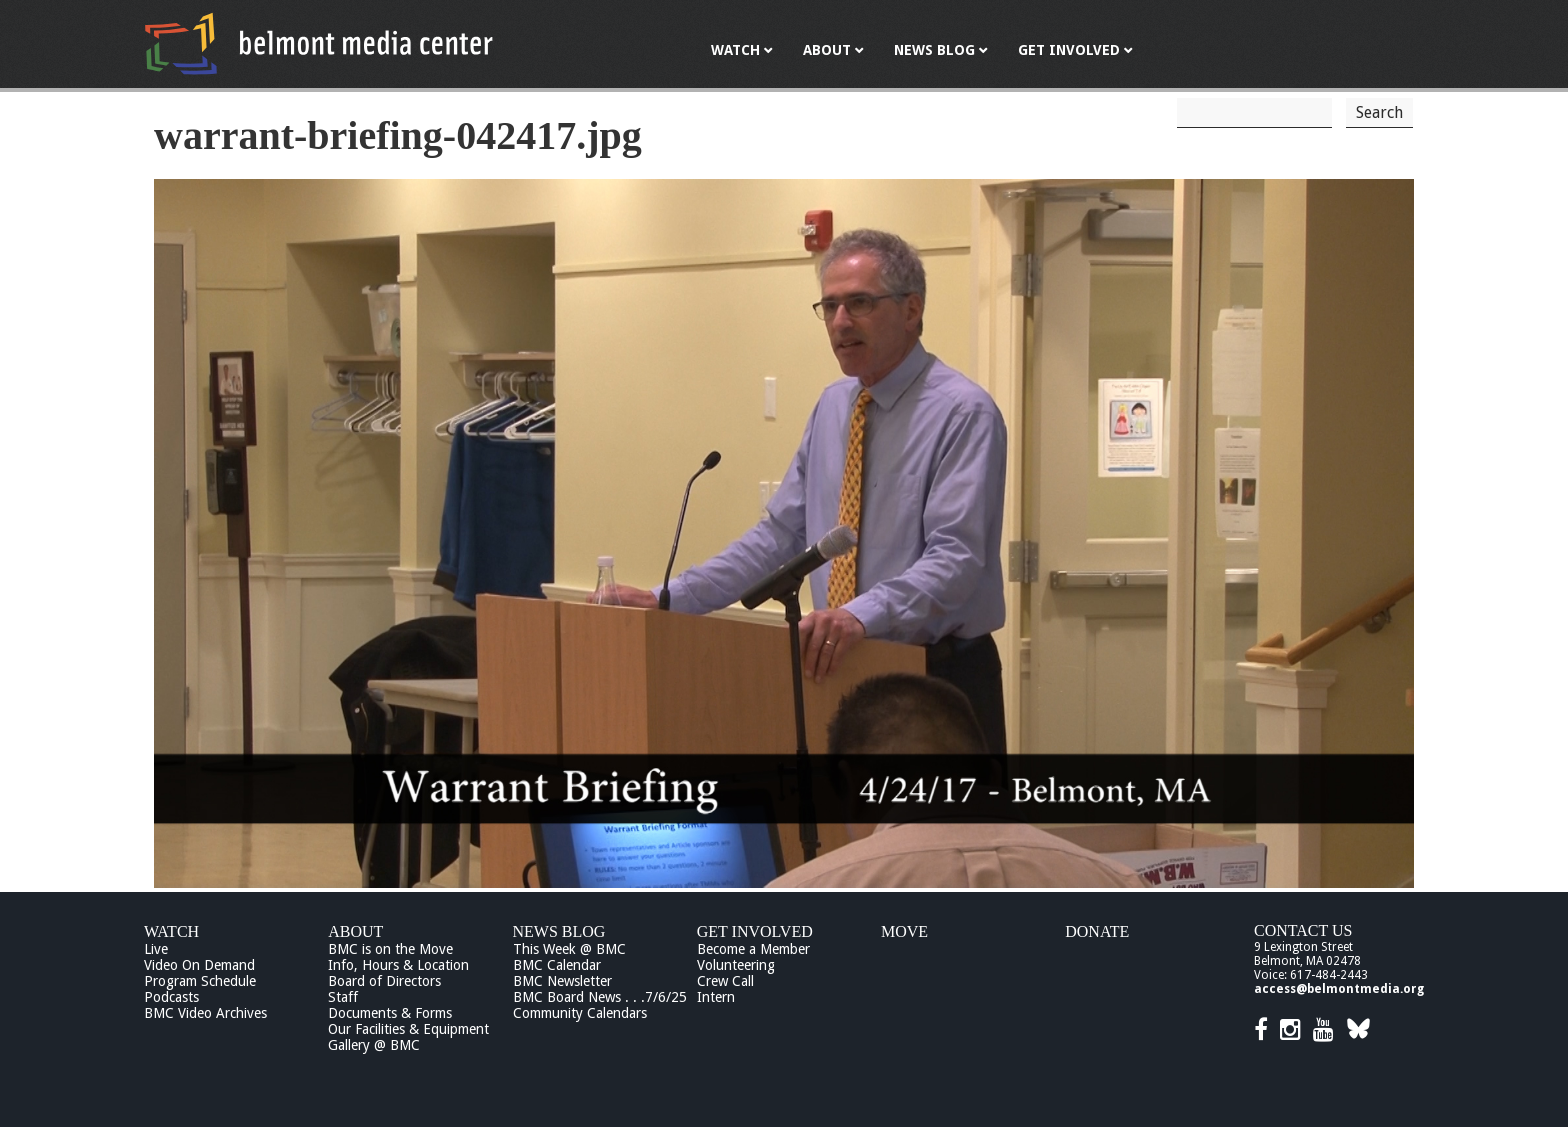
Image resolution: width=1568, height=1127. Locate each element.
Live (156, 949)
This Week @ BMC (569, 949)
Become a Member (753, 949)
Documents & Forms (390, 1013)
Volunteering (736, 965)
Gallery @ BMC (374, 1045)
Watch (171, 931)
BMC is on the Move (390, 949)
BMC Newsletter (562, 981)
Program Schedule (200, 981)
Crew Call (725, 981)
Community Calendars (580, 1013)
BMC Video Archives (205, 1013)
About (355, 931)
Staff (343, 997)
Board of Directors (384, 981)
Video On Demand (199, 965)
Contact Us (1303, 930)
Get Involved (755, 931)
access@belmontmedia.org (1339, 989)
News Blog (559, 931)
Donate (1097, 931)
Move (904, 931)
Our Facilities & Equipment (408, 1029)
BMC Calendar (557, 965)
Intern (716, 997)
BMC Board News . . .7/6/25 (600, 997)
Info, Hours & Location (398, 965)
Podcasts (171, 997)
